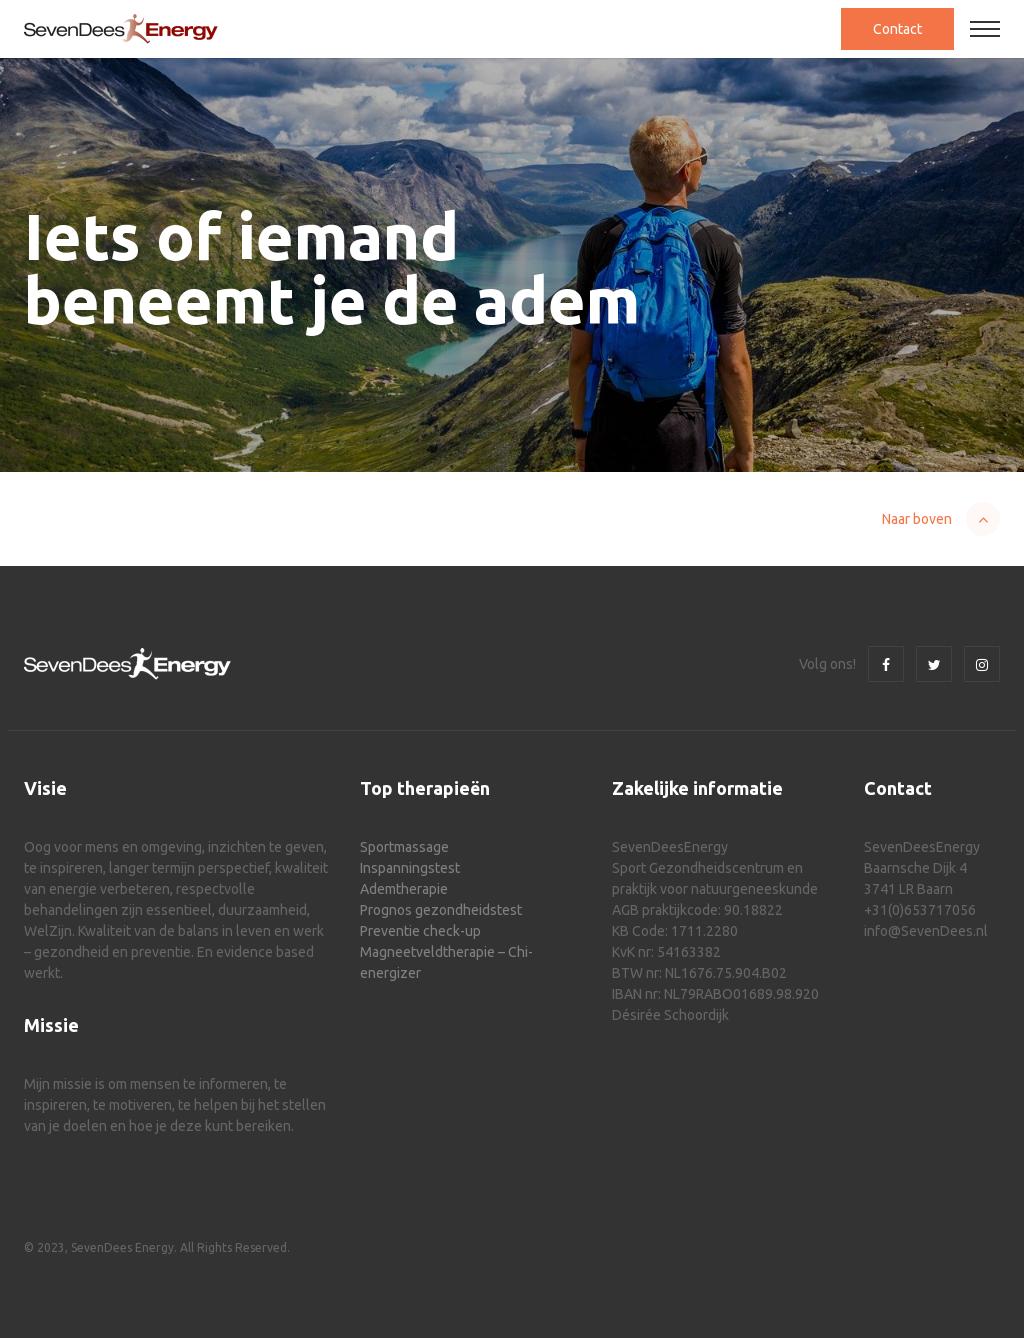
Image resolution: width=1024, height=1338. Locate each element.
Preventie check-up (420, 931)
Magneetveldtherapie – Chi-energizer (446, 962)
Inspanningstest (410, 868)
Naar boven (917, 519)
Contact (897, 29)
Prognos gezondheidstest (441, 910)
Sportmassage (404, 847)
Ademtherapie (404, 889)
